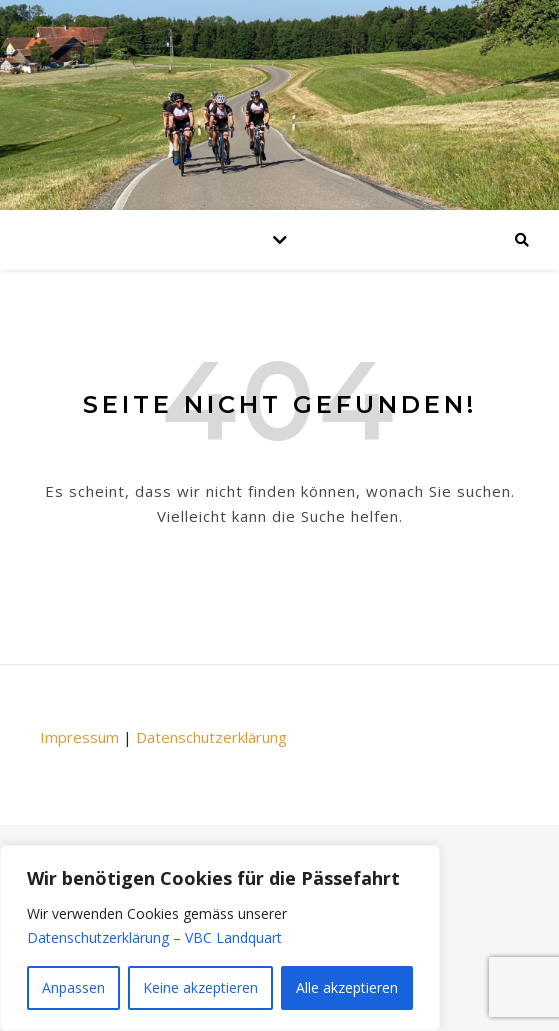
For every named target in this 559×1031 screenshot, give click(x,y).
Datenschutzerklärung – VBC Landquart (154, 937)
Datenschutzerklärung (211, 737)
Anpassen (73, 987)
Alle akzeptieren (347, 987)
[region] (220, 938)
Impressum (79, 737)
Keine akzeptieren (200, 987)
